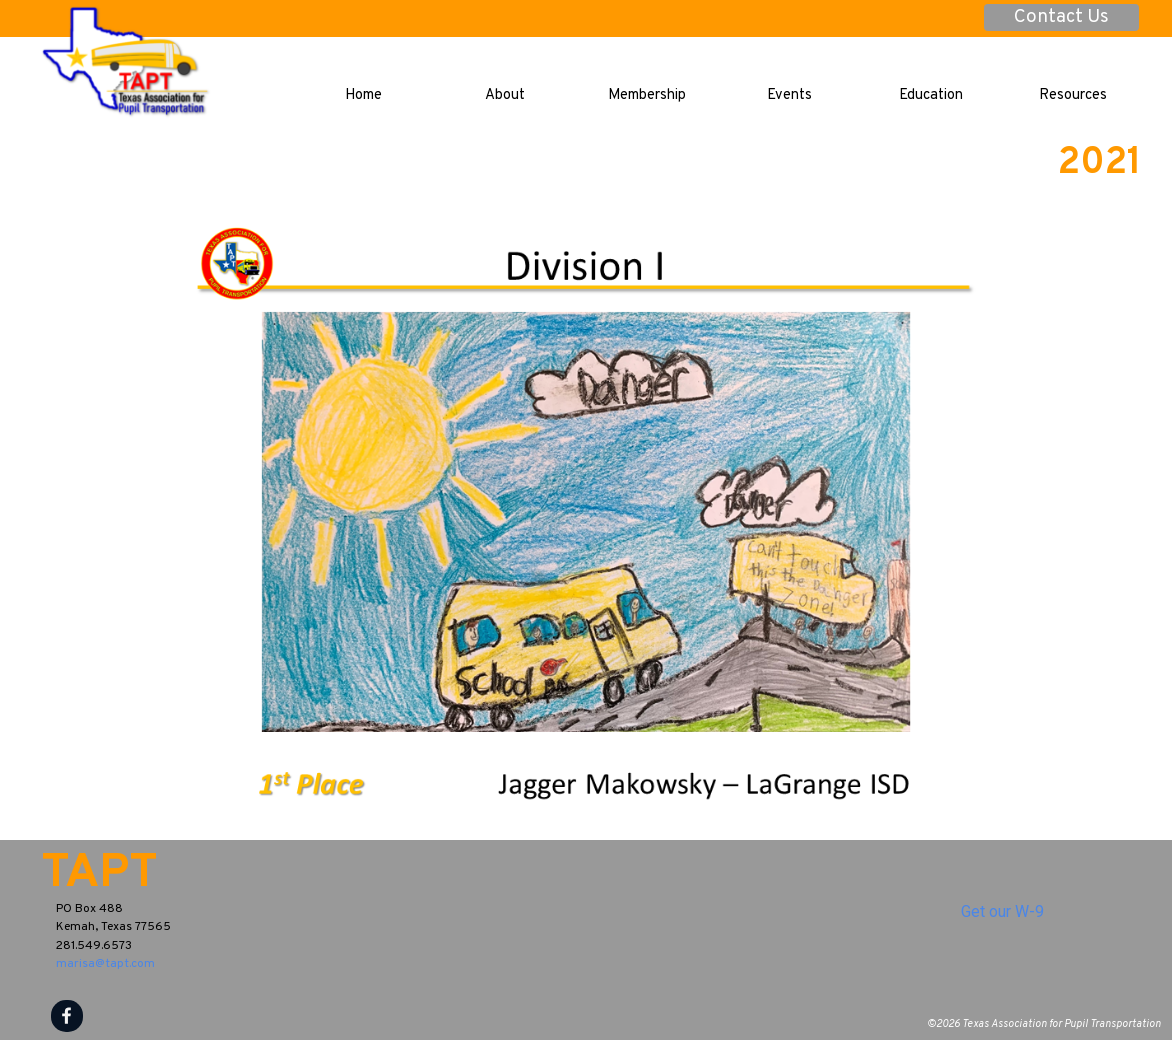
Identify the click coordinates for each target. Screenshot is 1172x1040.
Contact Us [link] (1061, 17)
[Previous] (45, 523)
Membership (647, 95)
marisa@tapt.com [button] (105, 964)
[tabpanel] (206, 911)
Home (363, 95)
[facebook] (67, 1016)
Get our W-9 (1002, 911)
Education (931, 95)
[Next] (1127, 523)
